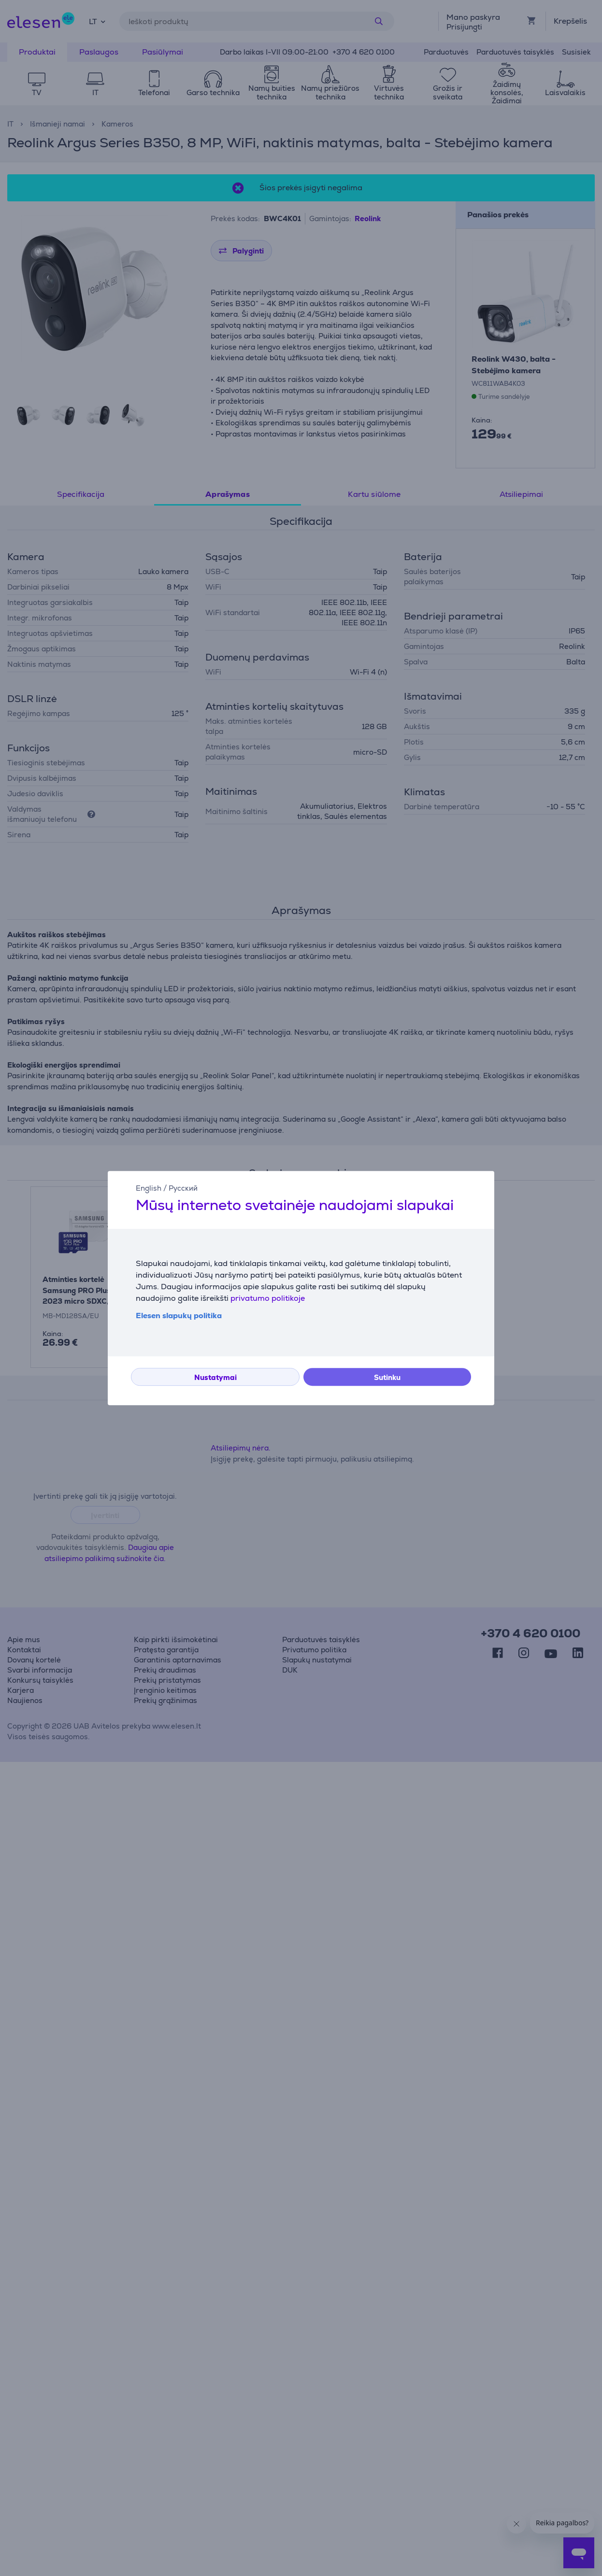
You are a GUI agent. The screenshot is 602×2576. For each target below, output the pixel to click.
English (148, 1188)
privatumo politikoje (267, 1298)
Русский (183, 1188)
